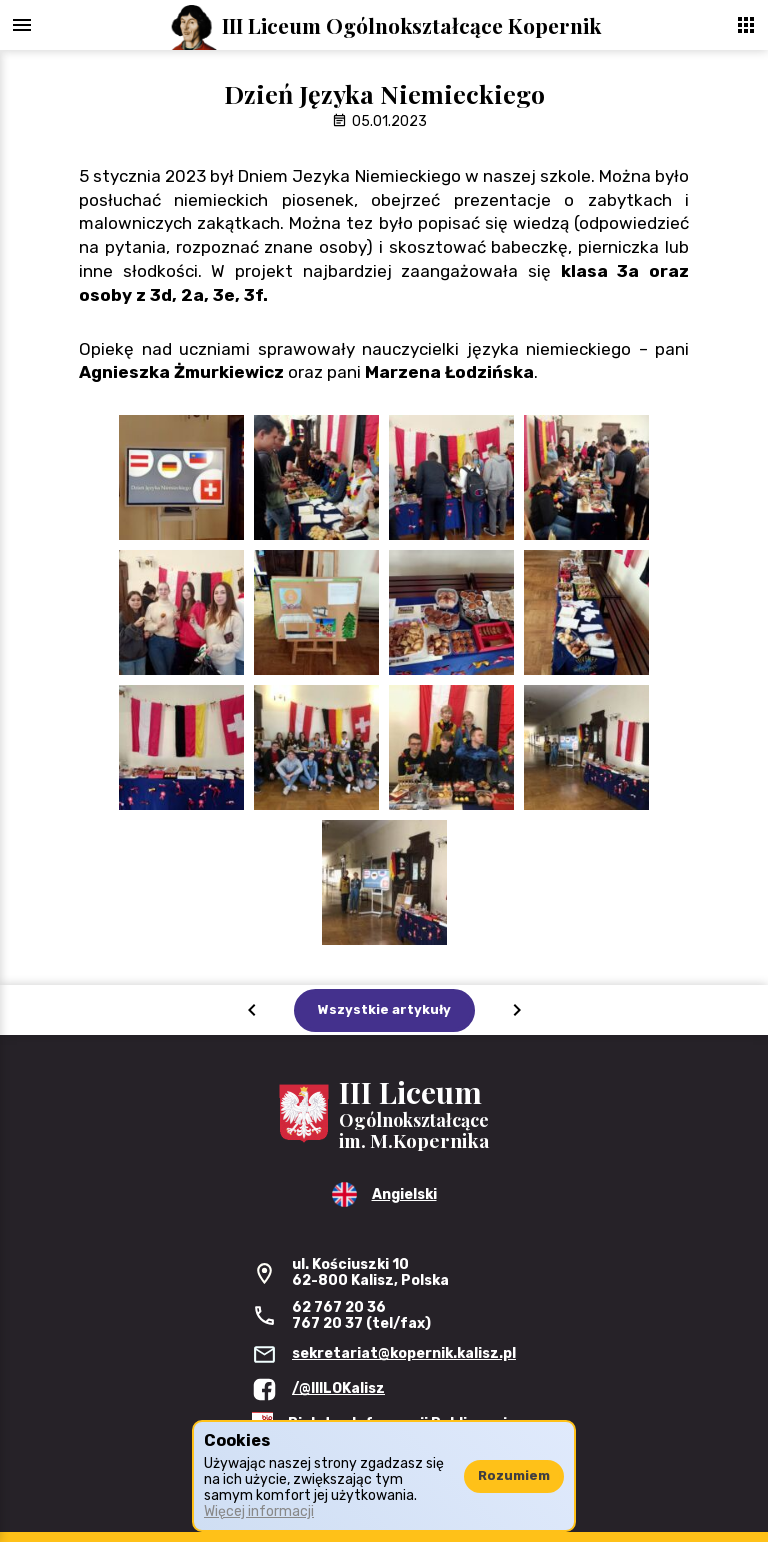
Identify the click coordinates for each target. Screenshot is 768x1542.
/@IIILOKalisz (338, 1388)
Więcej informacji (259, 1511)
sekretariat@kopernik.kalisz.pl (404, 1353)
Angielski (404, 1194)
